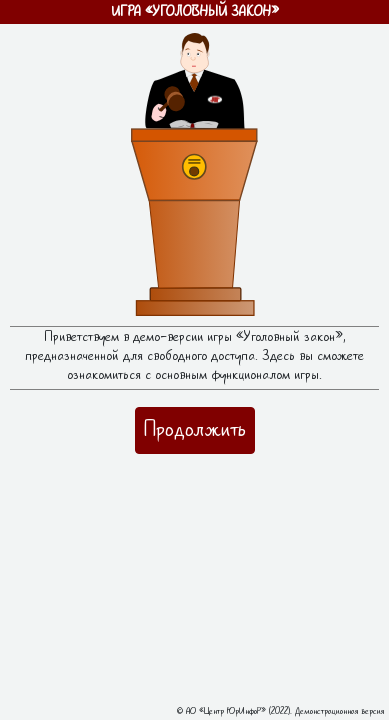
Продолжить (195, 429)
